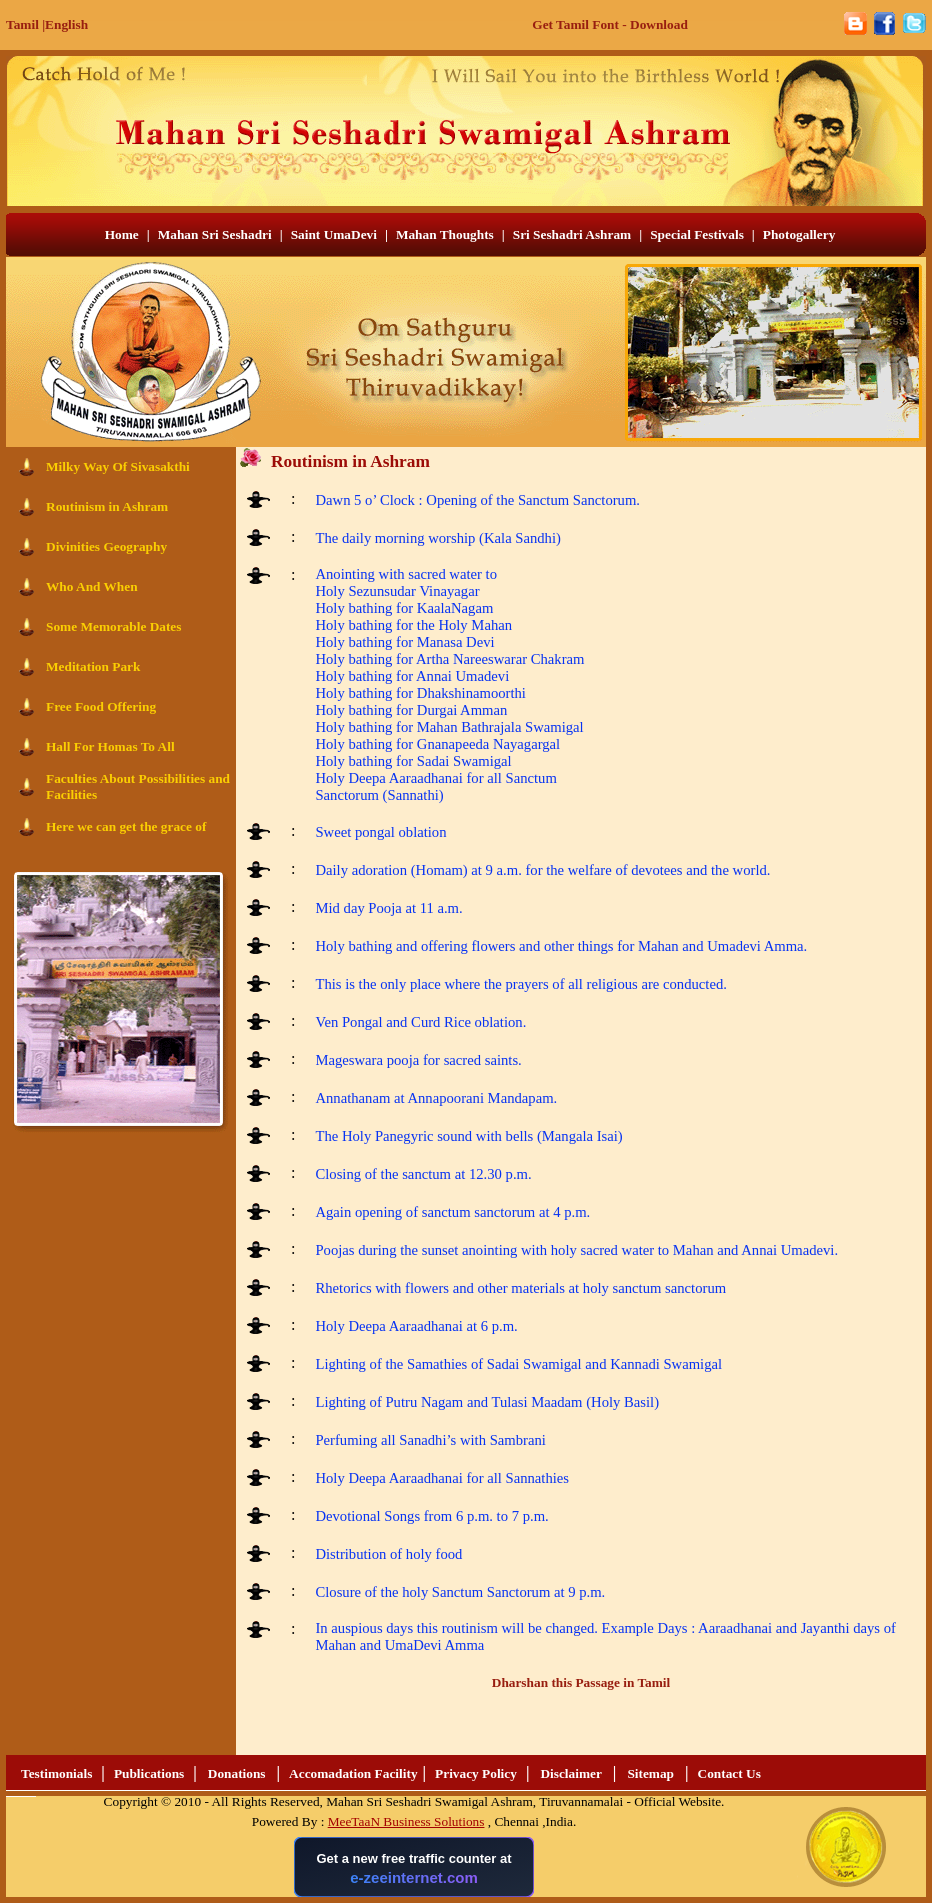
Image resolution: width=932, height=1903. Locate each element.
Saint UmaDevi (334, 234)
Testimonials (56, 1773)
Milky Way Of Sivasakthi (118, 466)
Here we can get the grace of (126, 826)
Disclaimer (570, 1773)
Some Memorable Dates (113, 626)
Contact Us (729, 1773)
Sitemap (650, 1773)
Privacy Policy (476, 1773)
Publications (149, 1773)
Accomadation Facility (353, 1773)
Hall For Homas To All (110, 746)
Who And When (92, 586)
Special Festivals (697, 234)
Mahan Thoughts (445, 234)
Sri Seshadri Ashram (572, 234)
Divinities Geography (106, 546)
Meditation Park (93, 666)
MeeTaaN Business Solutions (406, 1821)
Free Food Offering (101, 706)
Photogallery (799, 234)
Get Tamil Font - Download (610, 24)
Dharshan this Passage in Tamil (581, 1682)
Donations (237, 1773)
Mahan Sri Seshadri (215, 234)
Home (122, 234)
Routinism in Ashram (107, 506)
